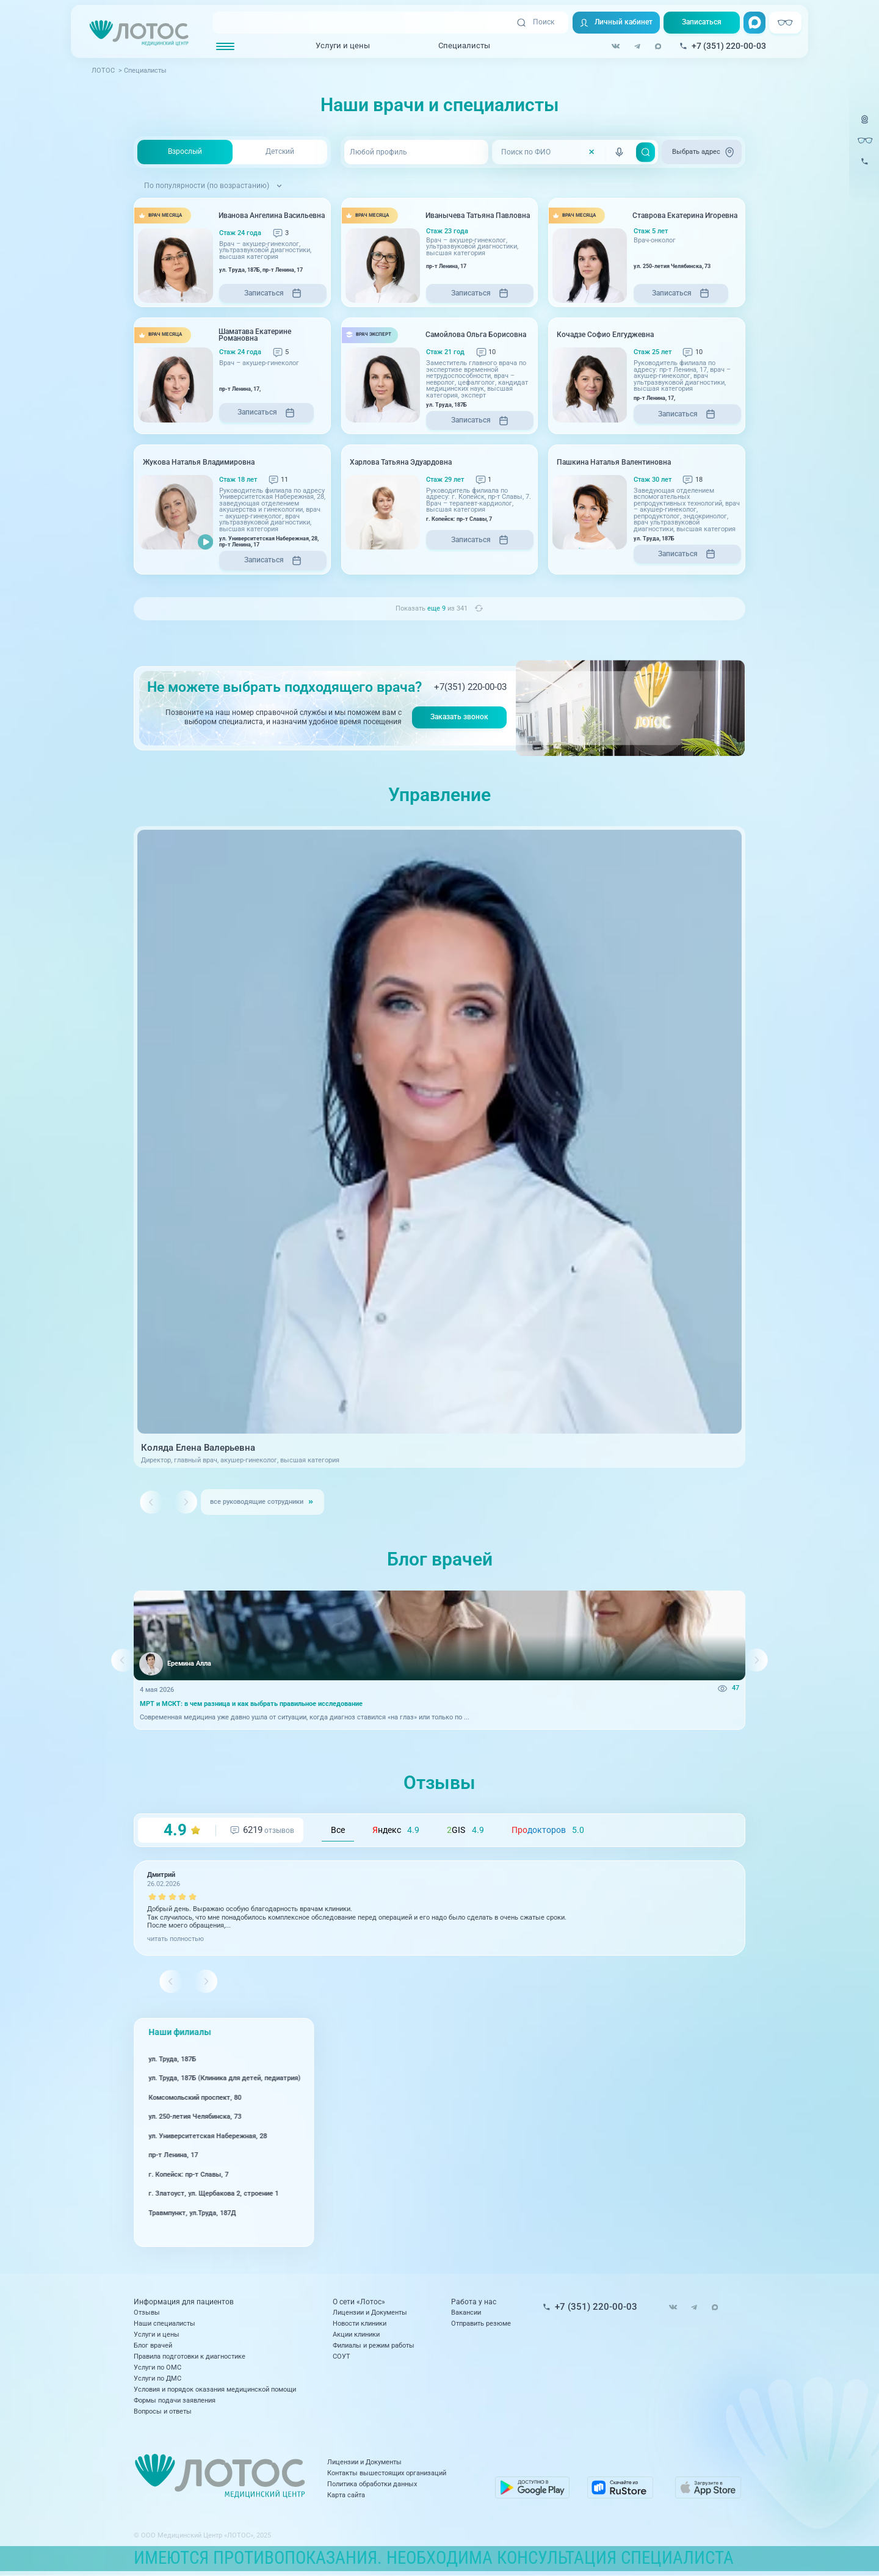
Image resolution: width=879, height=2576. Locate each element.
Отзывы (147, 2313)
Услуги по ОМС (157, 2367)
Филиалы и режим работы (373, 2345)
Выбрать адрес (704, 152)
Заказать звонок (459, 717)
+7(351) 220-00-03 (470, 686)
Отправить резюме (481, 2323)
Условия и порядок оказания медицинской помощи (215, 2389)
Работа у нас (473, 2302)
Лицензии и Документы (370, 2313)
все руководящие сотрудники (256, 1502)
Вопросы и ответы (163, 2411)
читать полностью (175, 1939)
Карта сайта (346, 2495)
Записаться (702, 22)
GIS (465, 1830)
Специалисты (464, 45)
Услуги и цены (343, 45)
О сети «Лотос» (359, 2302)
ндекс (396, 1830)
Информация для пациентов (184, 2302)
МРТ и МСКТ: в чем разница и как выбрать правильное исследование (251, 1704)
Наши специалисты (164, 2323)
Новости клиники (359, 2323)
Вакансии (466, 2313)
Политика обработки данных (372, 2484)
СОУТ (341, 2356)
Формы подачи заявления (174, 2400)
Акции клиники (356, 2334)
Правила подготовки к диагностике (189, 2356)
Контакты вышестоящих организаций (386, 2473)
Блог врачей (153, 2345)
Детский (280, 151)
